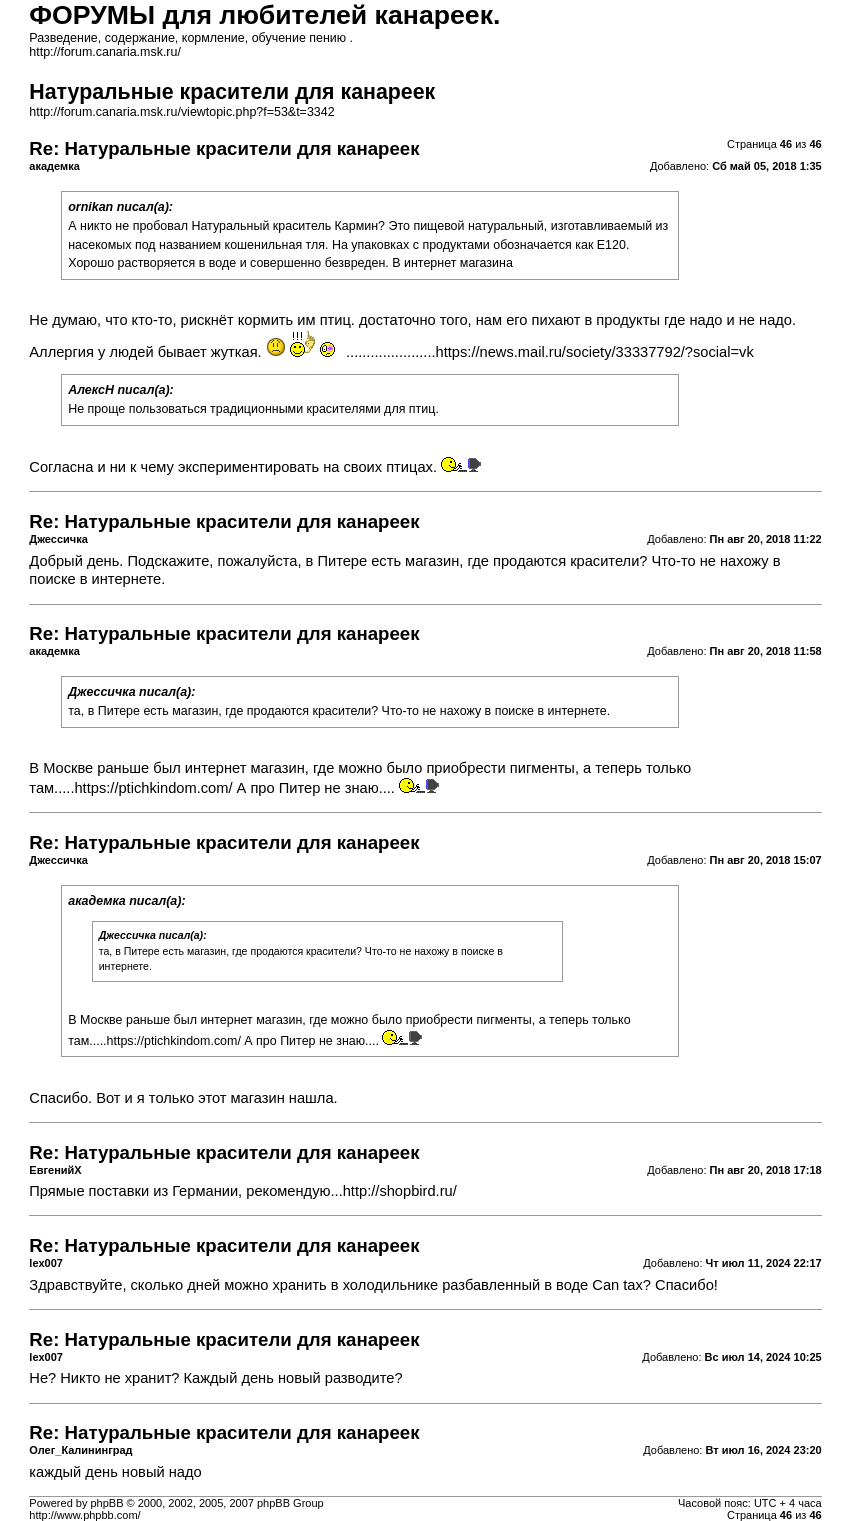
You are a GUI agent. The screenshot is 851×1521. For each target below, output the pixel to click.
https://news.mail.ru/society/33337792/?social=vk (595, 352)
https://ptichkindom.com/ (153, 788)
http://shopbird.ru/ (400, 1191)
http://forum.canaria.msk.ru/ (105, 52)
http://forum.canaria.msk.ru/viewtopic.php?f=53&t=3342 (181, 112)
